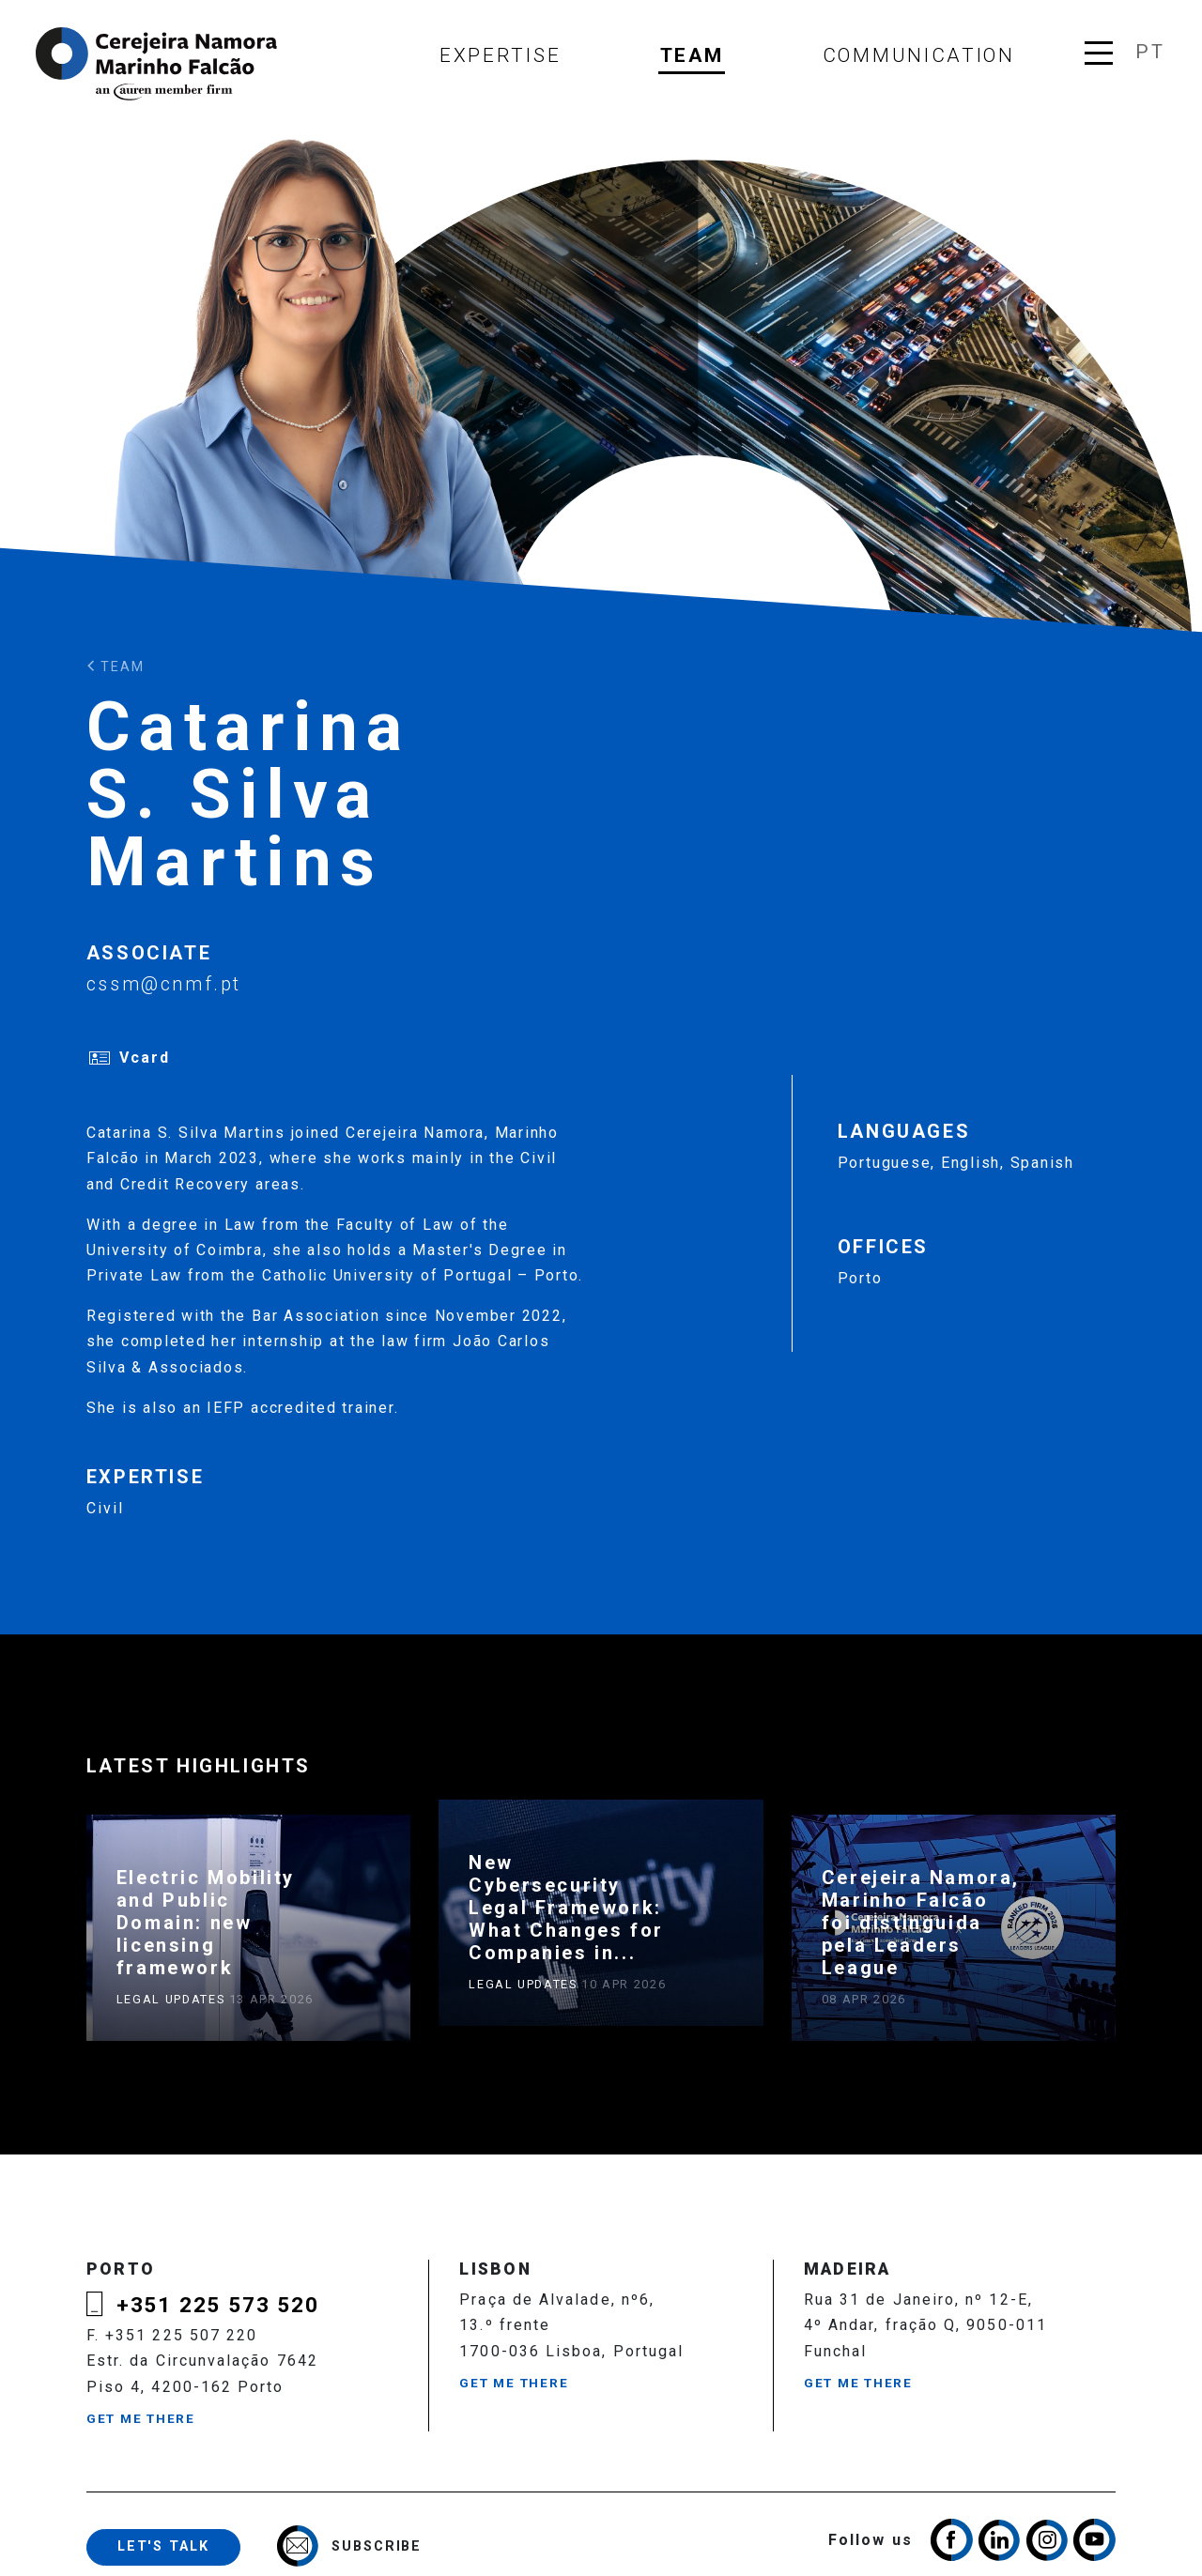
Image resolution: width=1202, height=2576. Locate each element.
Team (692, 55)
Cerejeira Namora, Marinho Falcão (158, 63)
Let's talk (163, 2546)
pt (1149, 51)
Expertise (500, 55)
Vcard (144, 1057)
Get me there (140, 2418)
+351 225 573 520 (217, 2304)
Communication (919, 55)
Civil (105, 1508)
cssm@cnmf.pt (163, 984)
